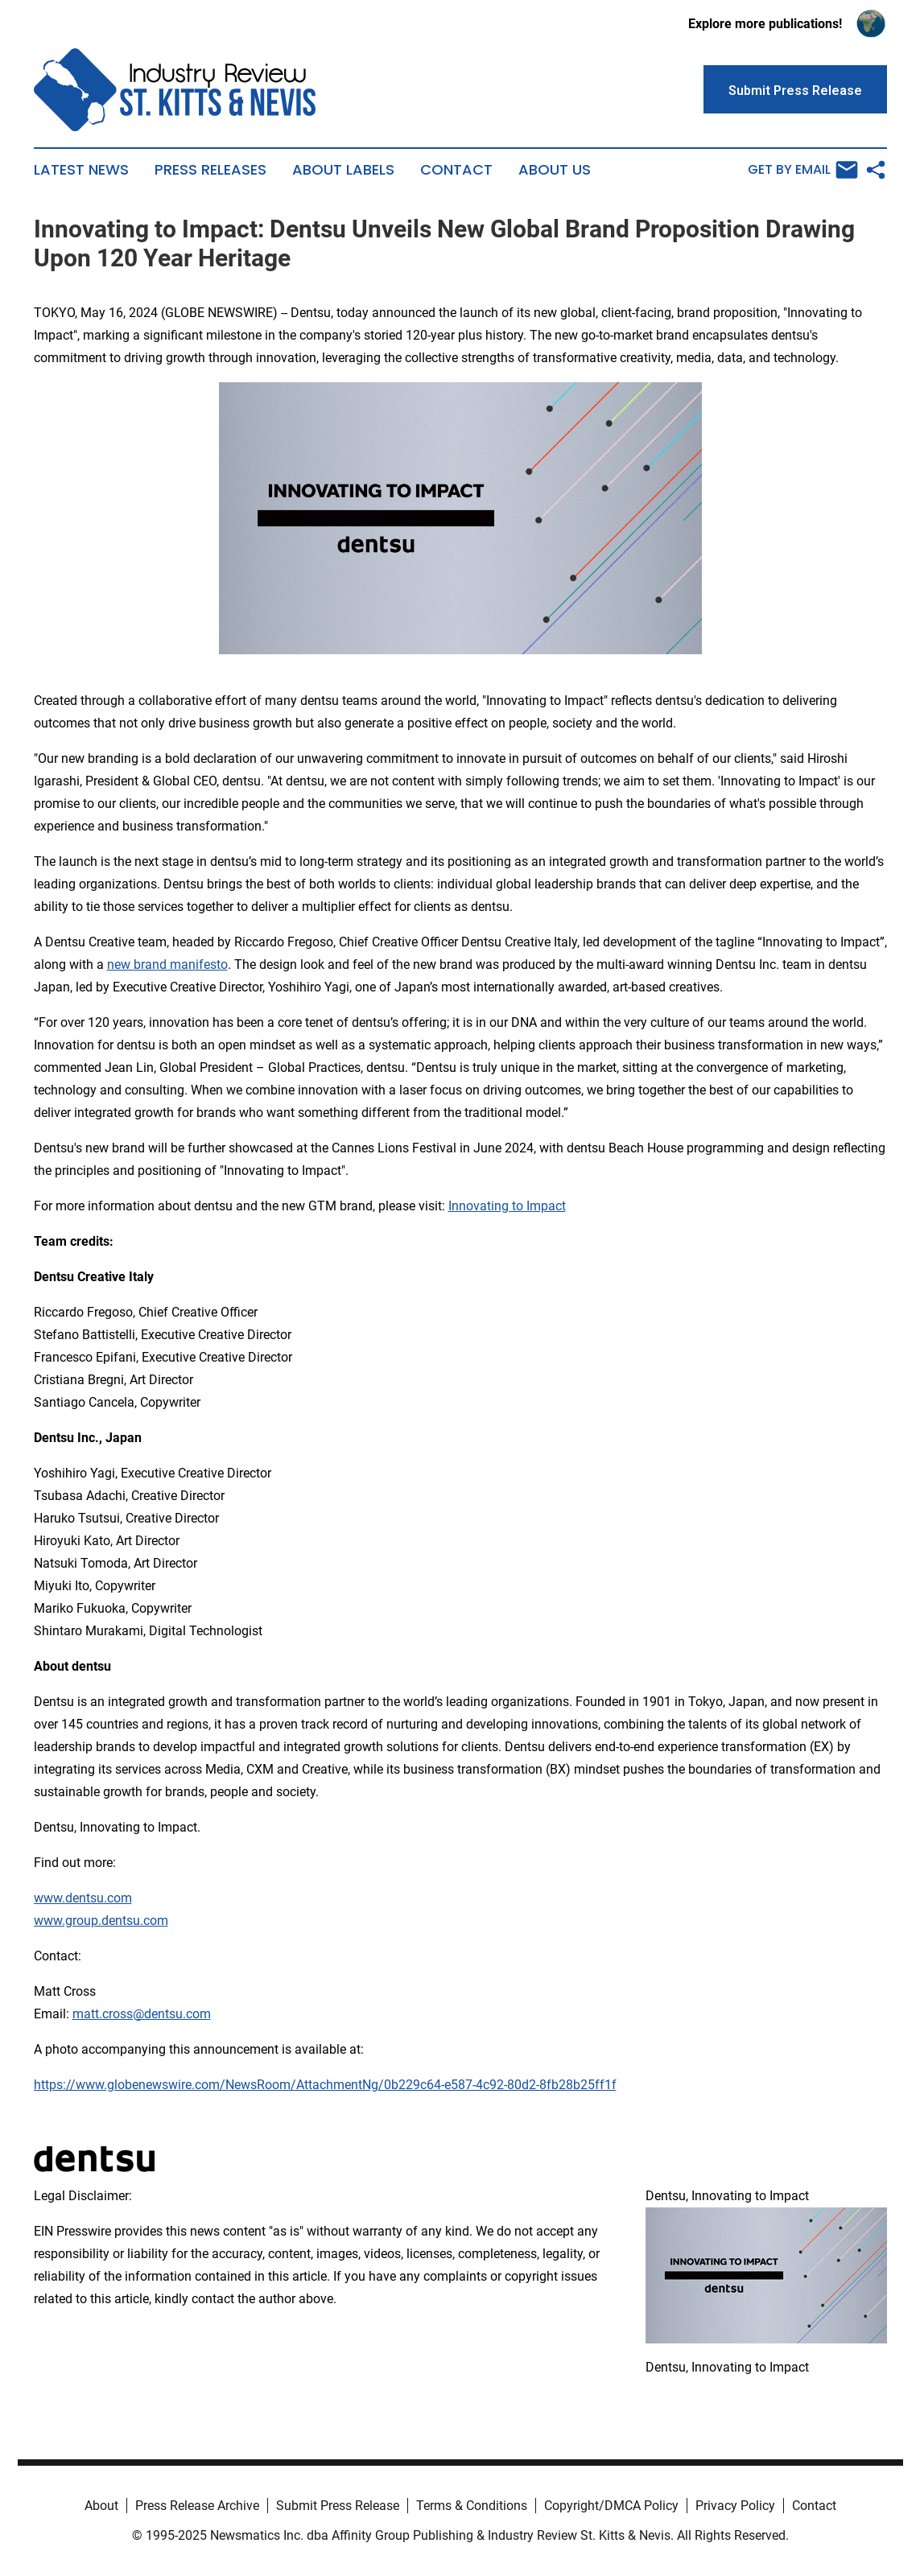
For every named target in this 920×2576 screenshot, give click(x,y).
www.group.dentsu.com (101, 1920)
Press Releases (210, 170)
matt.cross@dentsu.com (141, 2014)
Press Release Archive (197, 2505)
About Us (554, 170)
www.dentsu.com (83, 1898)
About (101, 2505)
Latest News (81, 170)
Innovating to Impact (507, 1206)
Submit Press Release (337, 2505)
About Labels (343, 170)
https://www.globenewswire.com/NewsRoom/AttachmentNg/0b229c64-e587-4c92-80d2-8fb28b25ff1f (325, 2084)
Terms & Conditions (471, 2505)
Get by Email (803, 170)
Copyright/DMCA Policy (611, 2505)
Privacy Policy (735, 2505)
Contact (456, 170)
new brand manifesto (167, 964)
